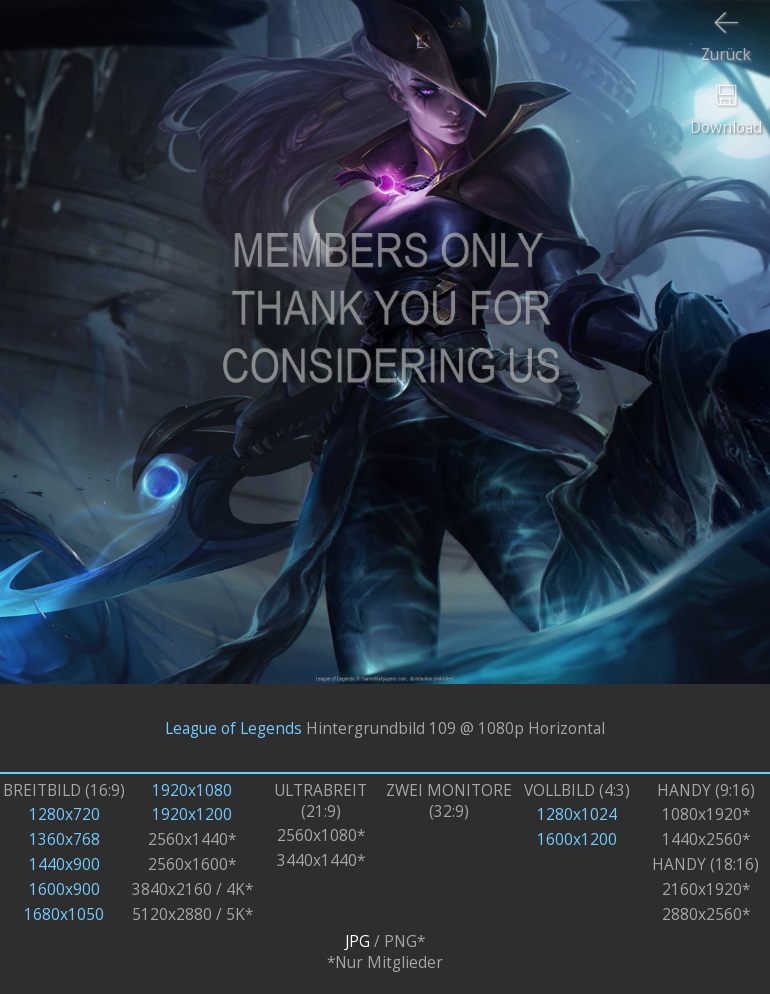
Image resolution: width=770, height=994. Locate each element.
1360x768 (64, 839)
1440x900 (64, 864)
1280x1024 (577, 814)
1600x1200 (577, 839)
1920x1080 (192, 790)
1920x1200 (192, 814)
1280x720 (64, 814)
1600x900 (64, 889)
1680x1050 (64, 914)
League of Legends (233, 728)
